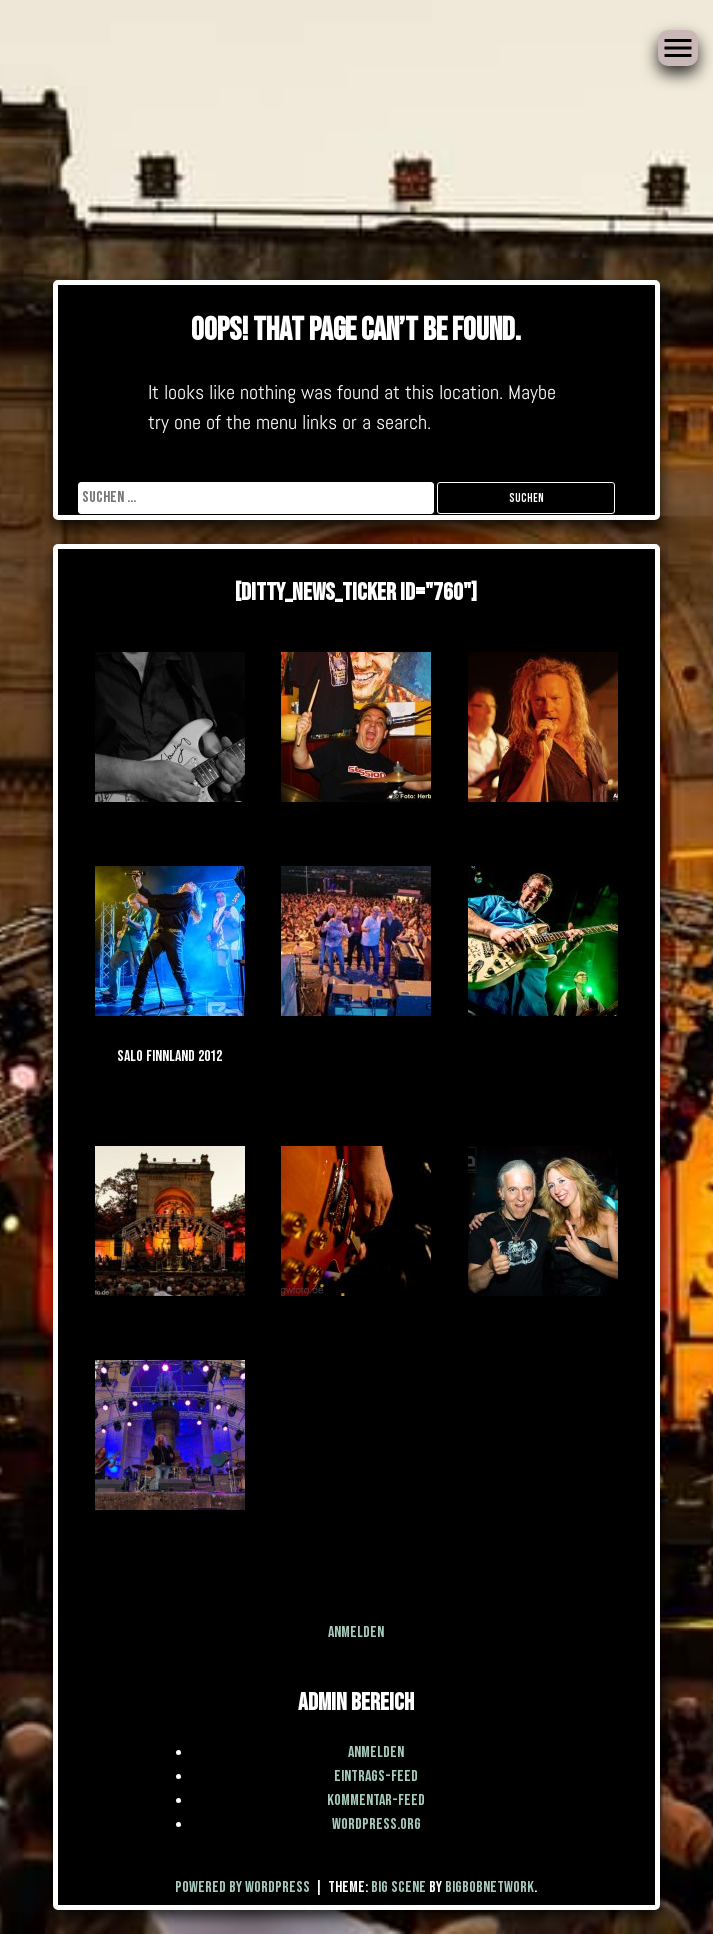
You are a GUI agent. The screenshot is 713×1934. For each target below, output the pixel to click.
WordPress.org (376, 1824)
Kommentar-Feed (376, 1800)
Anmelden (356, 1632)
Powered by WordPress (244, 1887)
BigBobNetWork (489, 1887)
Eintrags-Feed (376, 1776)
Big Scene (398, 1887)
